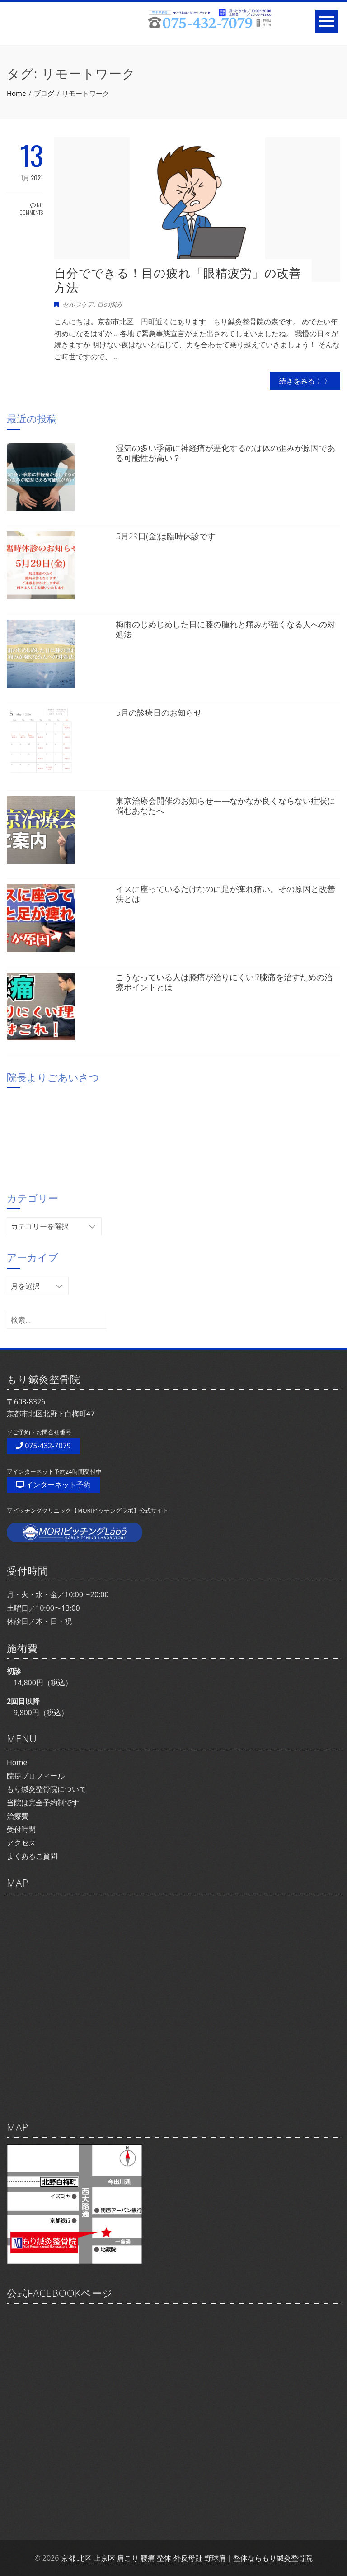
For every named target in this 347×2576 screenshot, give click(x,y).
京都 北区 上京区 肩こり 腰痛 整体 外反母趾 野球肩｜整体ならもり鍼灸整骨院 (187, 2558)
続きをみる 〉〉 (305, 381)
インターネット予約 (53, 1485)
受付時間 (21, 1829)
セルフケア (78, 304)
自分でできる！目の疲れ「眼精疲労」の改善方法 (177, 280)
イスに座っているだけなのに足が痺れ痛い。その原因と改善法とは (225, 893)
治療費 (17, 1816)
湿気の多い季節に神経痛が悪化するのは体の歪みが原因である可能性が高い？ (225, 452)
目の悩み (109, 304)
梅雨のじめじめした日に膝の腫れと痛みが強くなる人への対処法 (225, 629)
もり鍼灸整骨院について (46, 1789)
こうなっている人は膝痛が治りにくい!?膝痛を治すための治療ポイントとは (224, 982)
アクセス (21, 1843)
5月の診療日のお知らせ (159, 712)
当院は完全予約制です (43, 1802)
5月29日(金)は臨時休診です (166, 536)
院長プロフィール (36, 1776)
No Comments (31, 208)
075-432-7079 (43, 1446)
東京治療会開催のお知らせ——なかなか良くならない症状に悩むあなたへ (225, 805)
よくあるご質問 (32, 1856)
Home (17, 1762)
